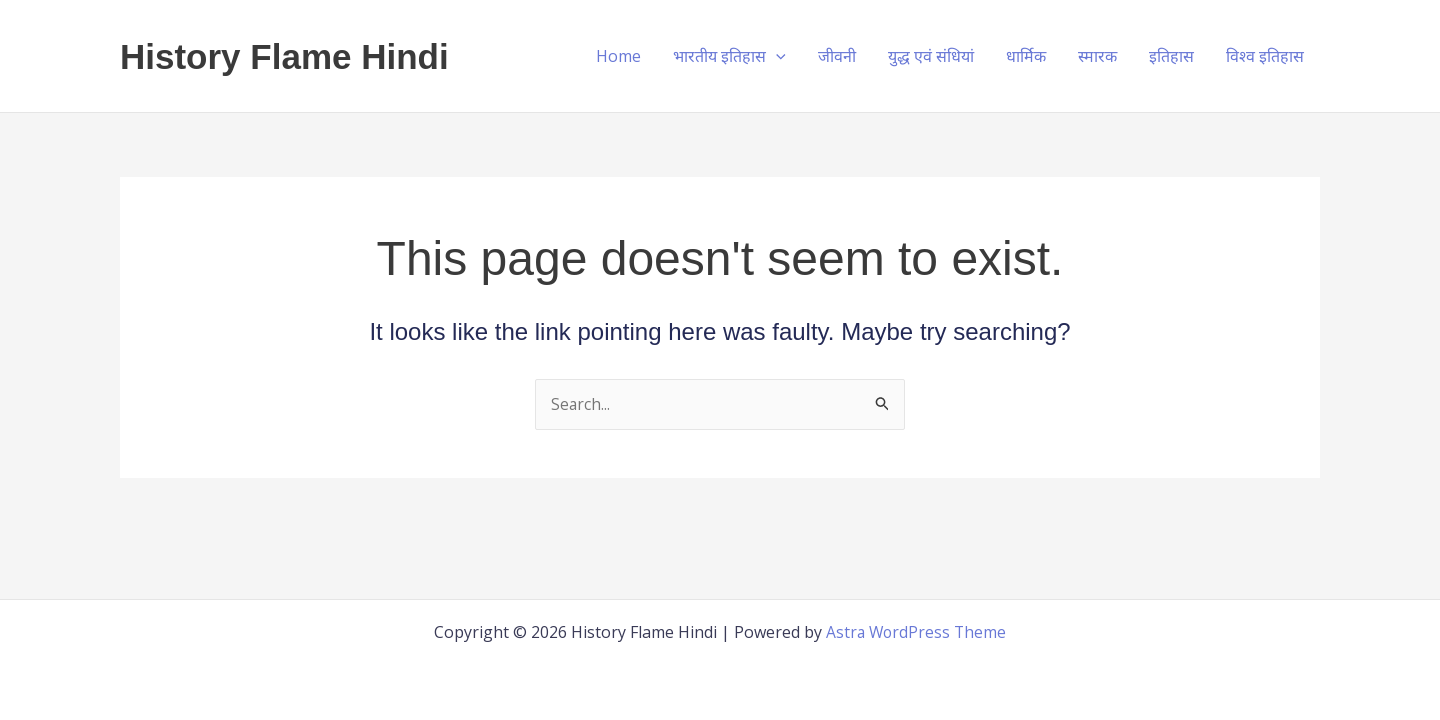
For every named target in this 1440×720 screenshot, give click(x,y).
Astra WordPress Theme (916, 632)
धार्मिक (1026, 56)
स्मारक (1097, 56)
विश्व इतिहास (1265, 56)
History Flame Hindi (284, 56)
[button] (776, 56)
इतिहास (1171, 56)
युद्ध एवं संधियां (931, 56)
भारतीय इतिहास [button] (729, 56)
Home (618, 56)
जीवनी (837, 56)
